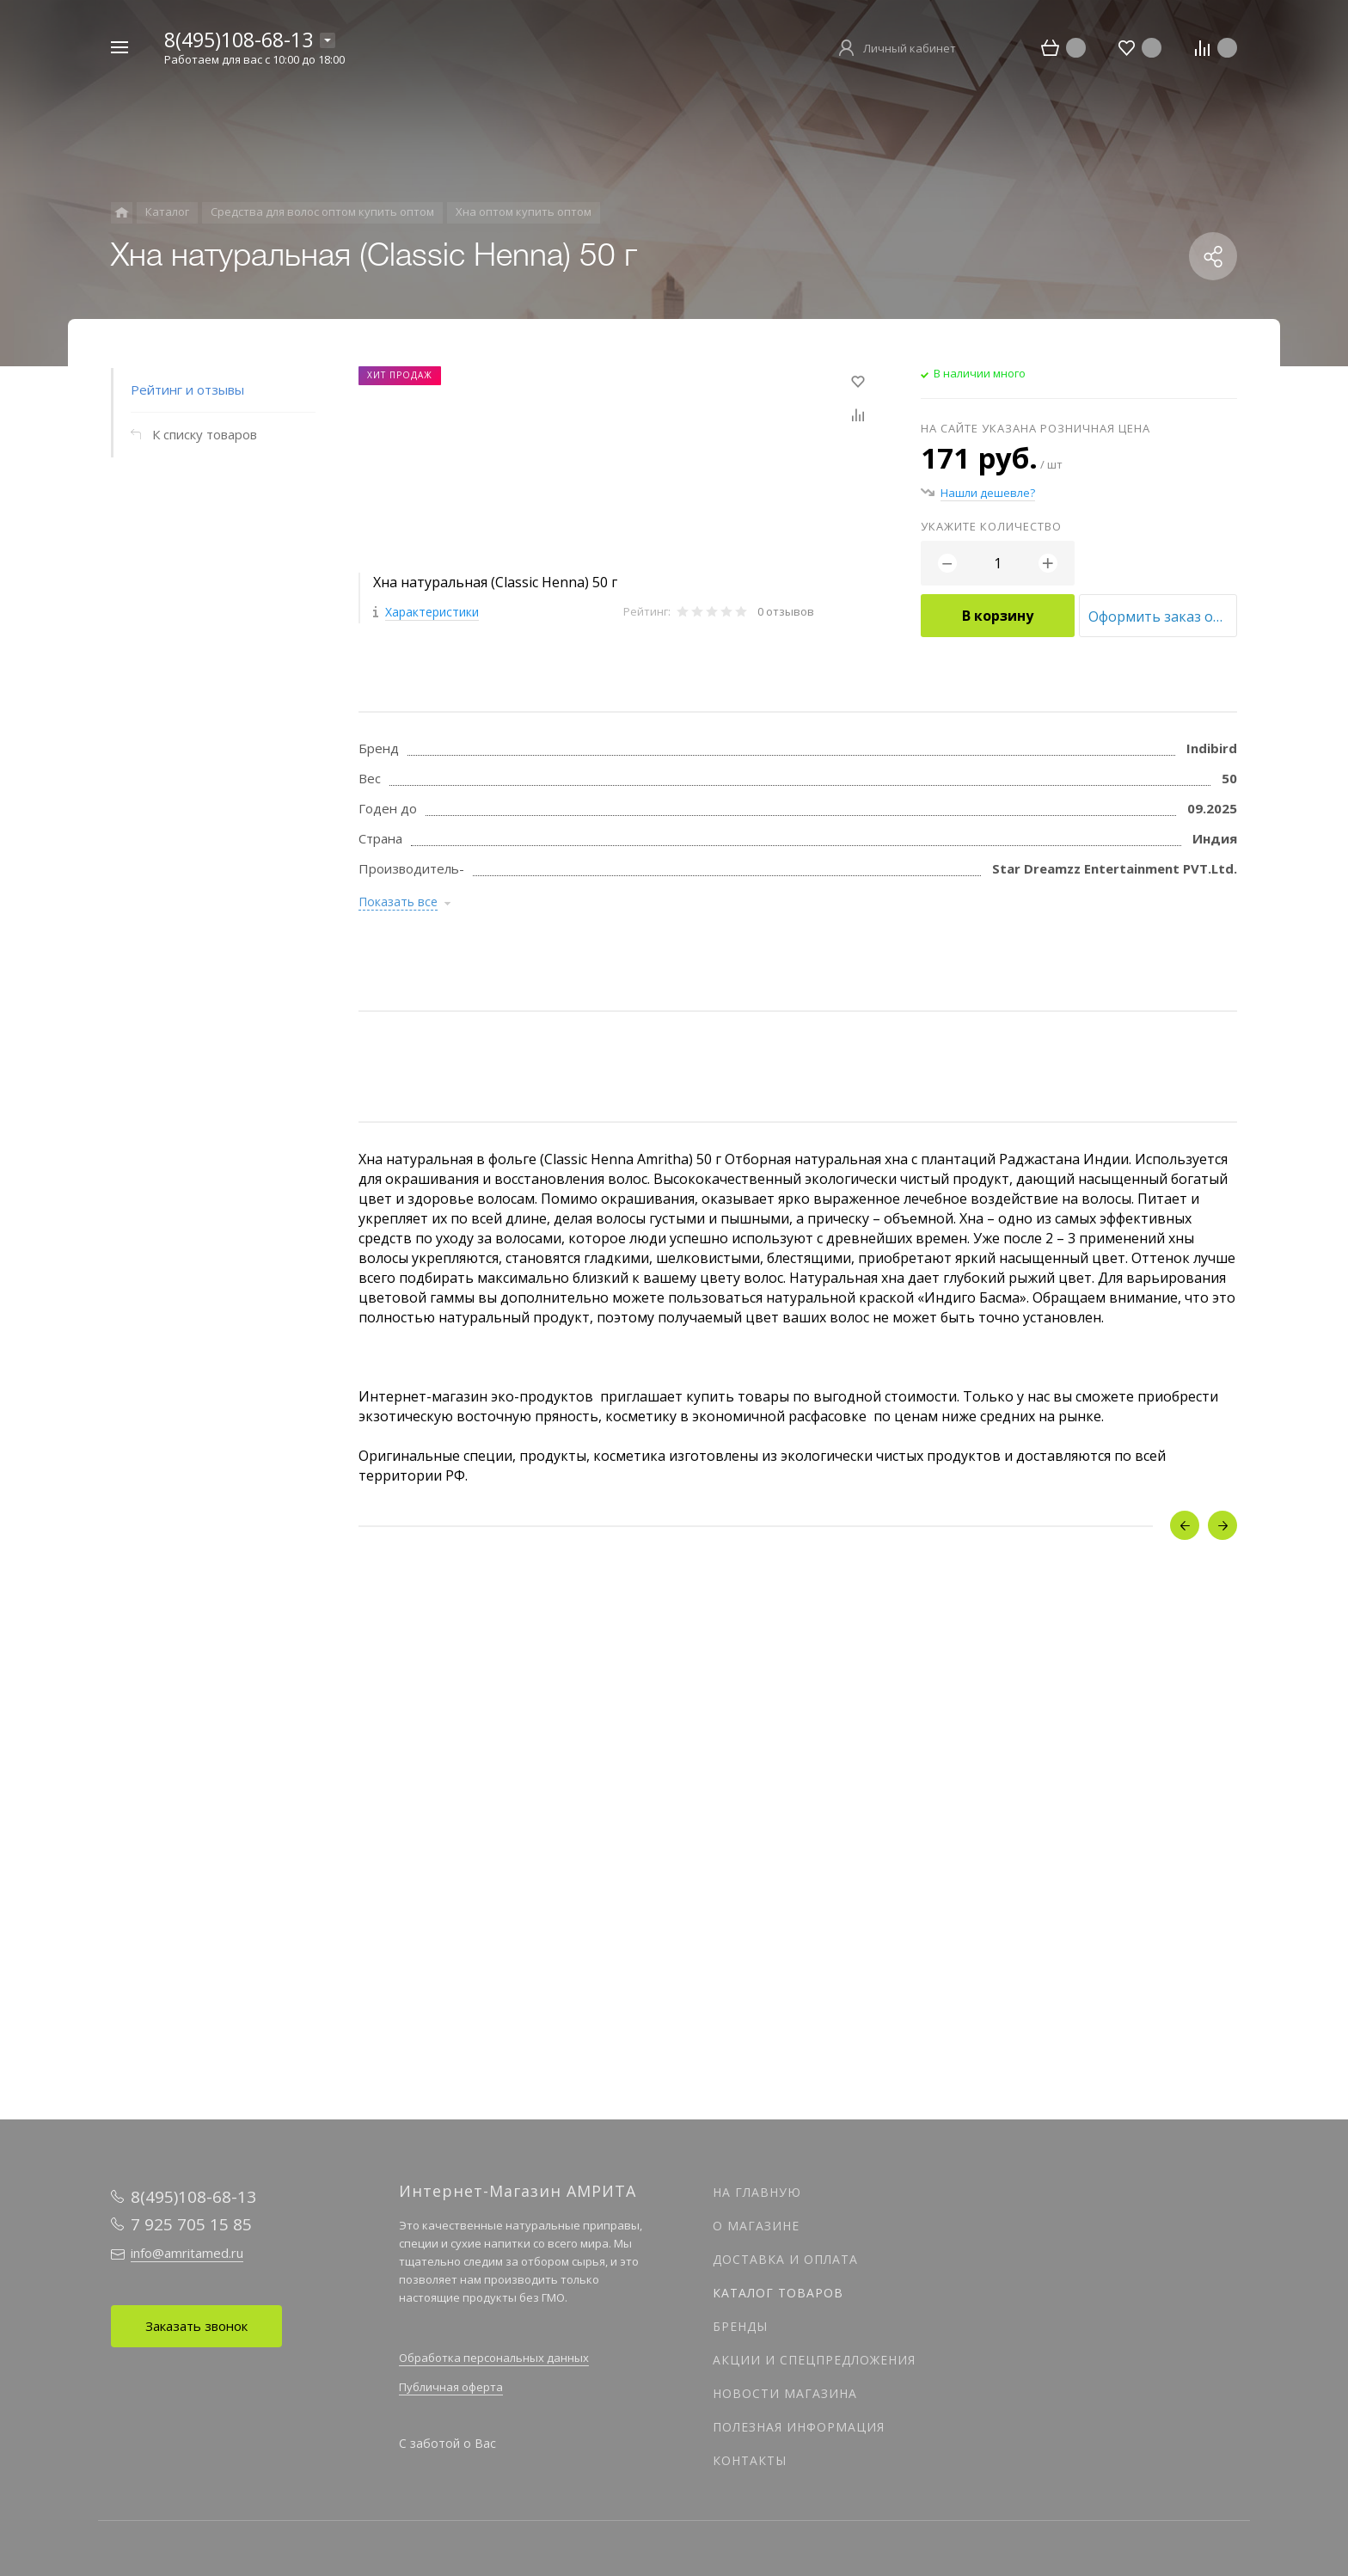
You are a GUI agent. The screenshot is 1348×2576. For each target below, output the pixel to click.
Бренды (740, 2326)
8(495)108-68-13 (238, 39)
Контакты (750, 2460)
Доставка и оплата (785, 2259)
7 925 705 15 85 (191, 2224)
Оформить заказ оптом (1162, 616)
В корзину (997, 615)
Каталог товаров (778, 2293)
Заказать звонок (196, 2325)
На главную (757, 2192)
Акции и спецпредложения (814, 2360)
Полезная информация (799, 2427)
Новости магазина (785, 2393)
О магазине (756, 2225)
